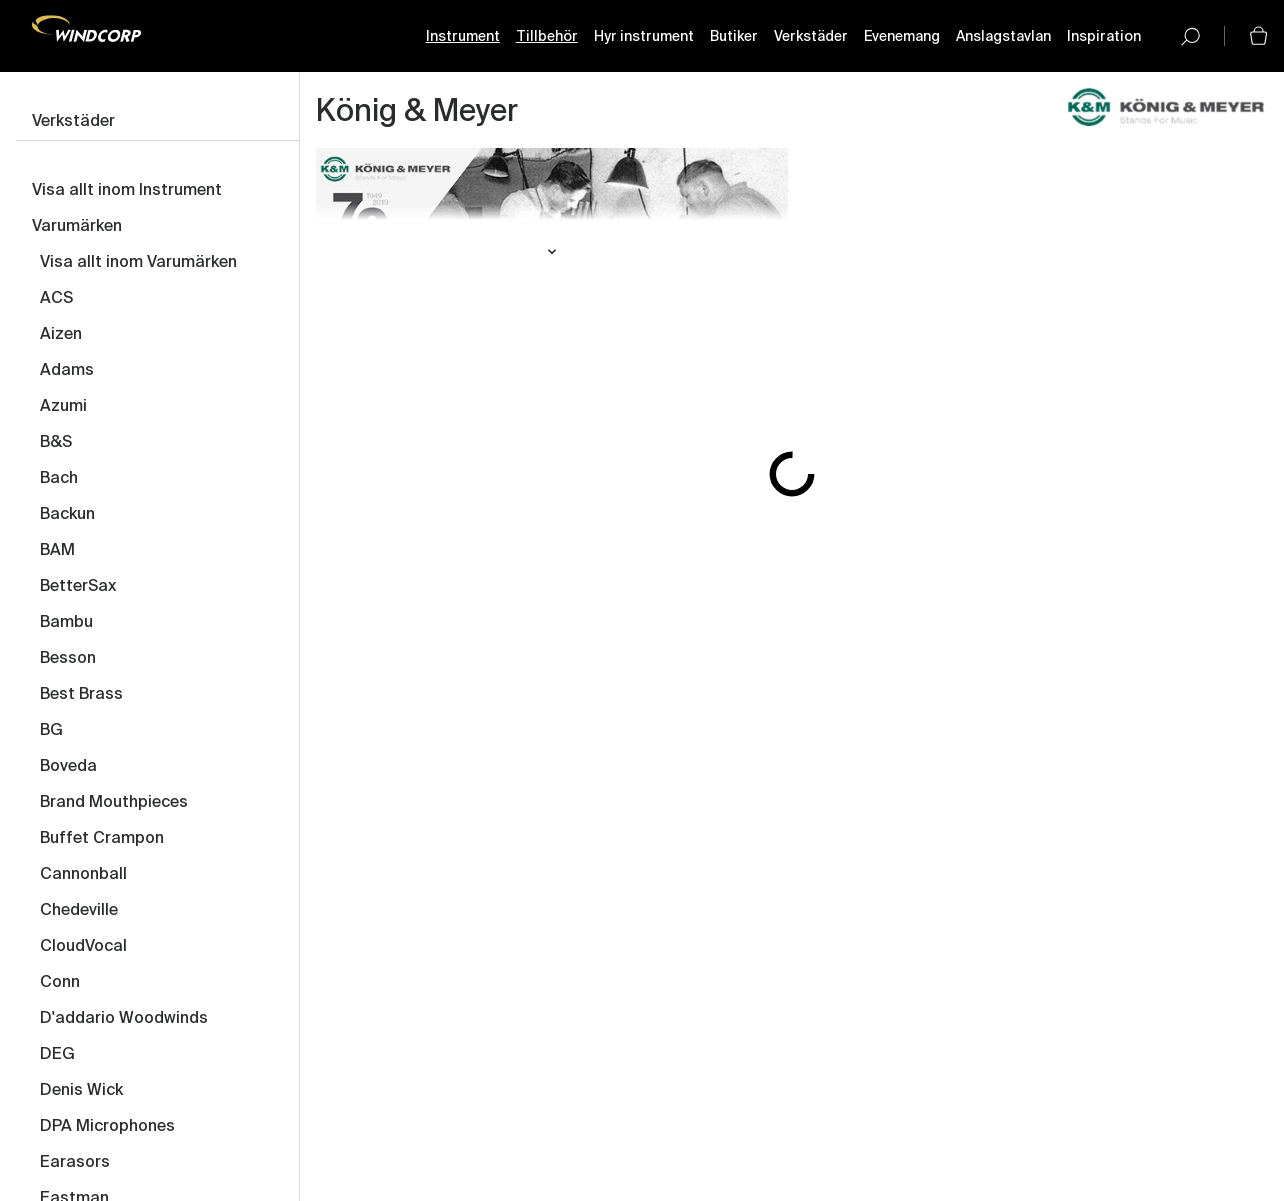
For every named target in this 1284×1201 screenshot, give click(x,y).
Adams (67, 371)
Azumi (63, 407)
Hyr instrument (644, 37)
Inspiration (1104, 37)
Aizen (61, 335)
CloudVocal (83, 947)
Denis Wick (81, 1091)
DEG (57, 1055)
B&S (56, 443)
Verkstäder (811, 37)
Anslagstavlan (1003, 37)
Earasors (75, 1163)
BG (51, 731)
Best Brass (81, 695)
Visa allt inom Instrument (127, 191)
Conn (60, 983)
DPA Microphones (107, 1127)
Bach (59, 479)
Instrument (463, 37)
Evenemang (902, 37)
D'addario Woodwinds (124, 1019)
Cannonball (83, 875)
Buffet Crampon (102, 839)
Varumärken (77, 227)
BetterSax (78, 587)
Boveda (68, 767)
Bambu (66, 623)
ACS (56, 299)
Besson (68, 659)
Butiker (734, 37)
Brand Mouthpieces (114, 803)
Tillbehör (547, 37)
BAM (57, 551)
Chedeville (79, 911)
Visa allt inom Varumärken (138, 263)
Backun (67, 515)
